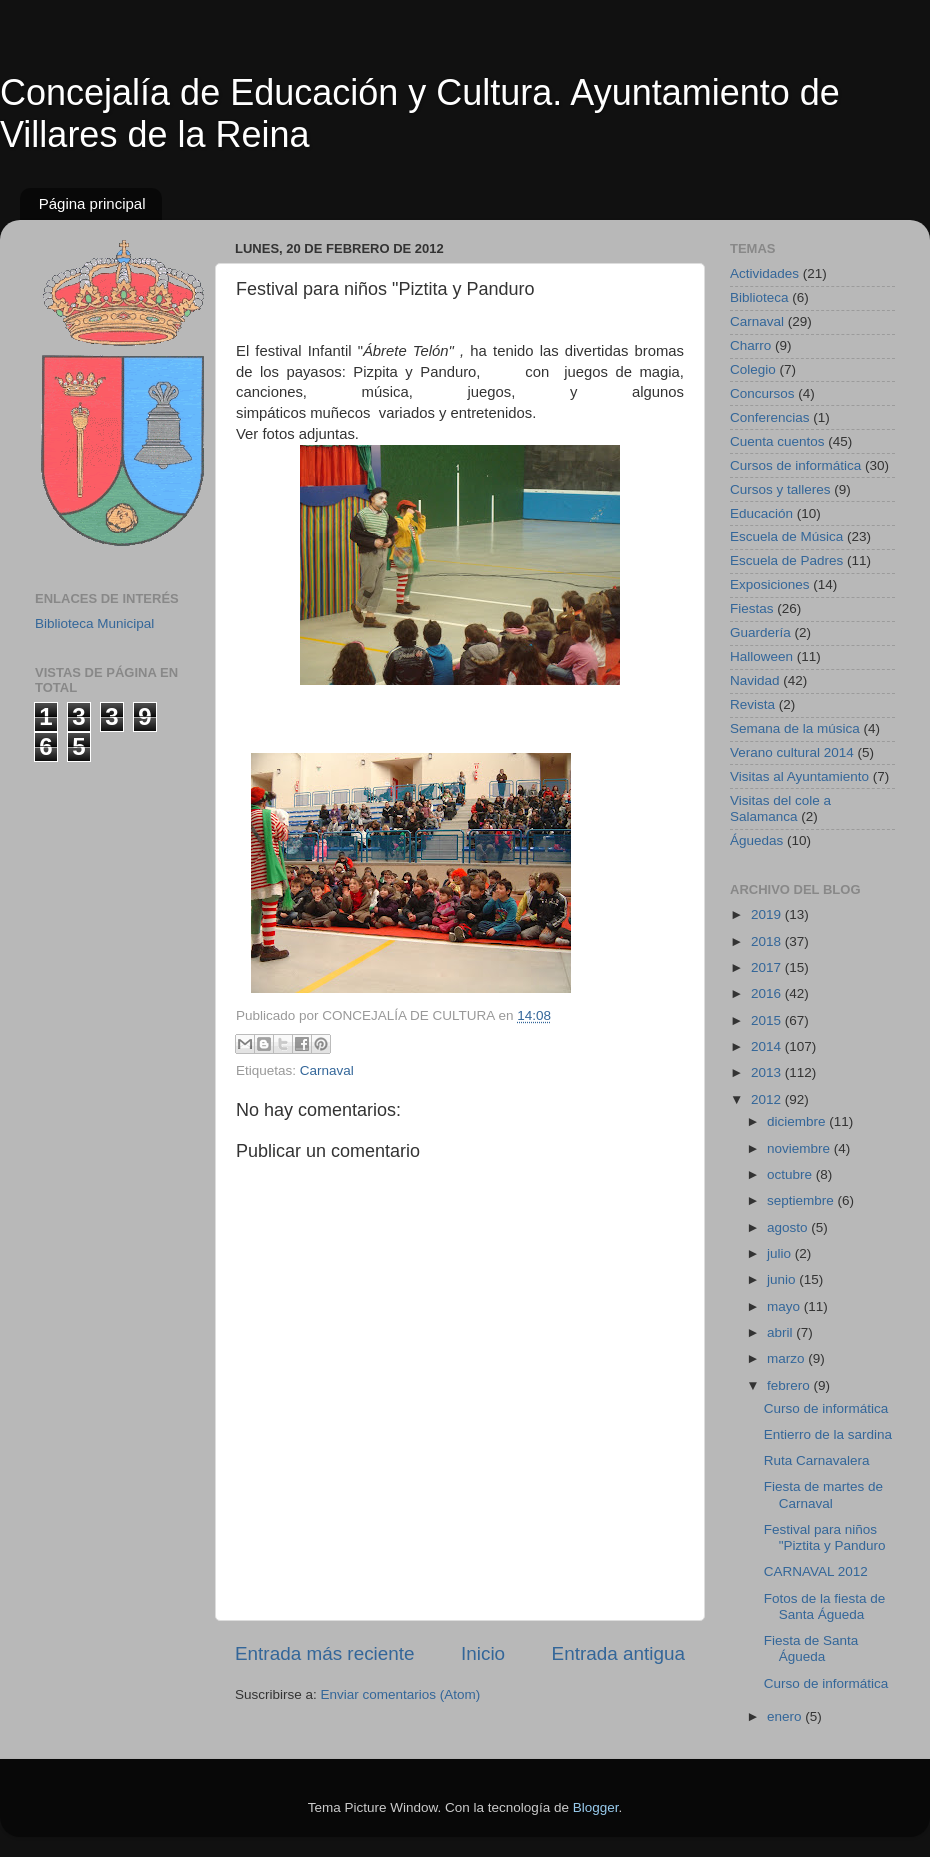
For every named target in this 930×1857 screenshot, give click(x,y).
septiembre (802, 1200)
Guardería (760, 632)
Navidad (755, 680)
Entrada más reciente (325, 1653)
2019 (768, 914)
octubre (791, 1174)
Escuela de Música (786, 536)
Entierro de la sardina (828, 1434)
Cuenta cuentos (777, 441)
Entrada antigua (618, 1653)
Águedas (756, 840)
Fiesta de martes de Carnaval (823, 1494)
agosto (789, 1227)
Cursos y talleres (780, 489)
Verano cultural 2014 (792, 752)
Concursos (762, 393)
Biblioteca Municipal (94, 623)
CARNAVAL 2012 (816, 1571)
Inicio (483, 1653)
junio (783, 1279)
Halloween (761, 656)
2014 (768, 1046)
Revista (752, 704)
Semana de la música (795, 728)
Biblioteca (759, 297)
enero (786, 1716)
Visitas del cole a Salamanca (780, 808)
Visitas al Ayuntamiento (799, 776)
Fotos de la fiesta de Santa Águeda (825, 1606)
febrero (790, 1385)
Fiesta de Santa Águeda (811, 1648)
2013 (768, 1072)
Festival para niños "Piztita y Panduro (825, 1537)
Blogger (596, 1807)
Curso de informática (826, 1408)
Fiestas (752, 608)
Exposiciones (770, 584)
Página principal (92, 203)
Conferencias (770, 417)
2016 (768, 993)
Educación (761, 513)
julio (781, 1253)
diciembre (798, 1121)
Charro (750, 345)
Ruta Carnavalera (817, 1460)
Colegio (753, 369)
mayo (785, 1306)
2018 (768, 941)
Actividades (764, 273)
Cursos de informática (795, 465)
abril (781, 1332)
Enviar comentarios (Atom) (401, 1694)
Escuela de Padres (786, 560)
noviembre (800, 1148)
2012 (768, 1099)
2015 (768, 1020)
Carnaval (327, 1070)
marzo (787, 1358)
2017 (768, 967)
